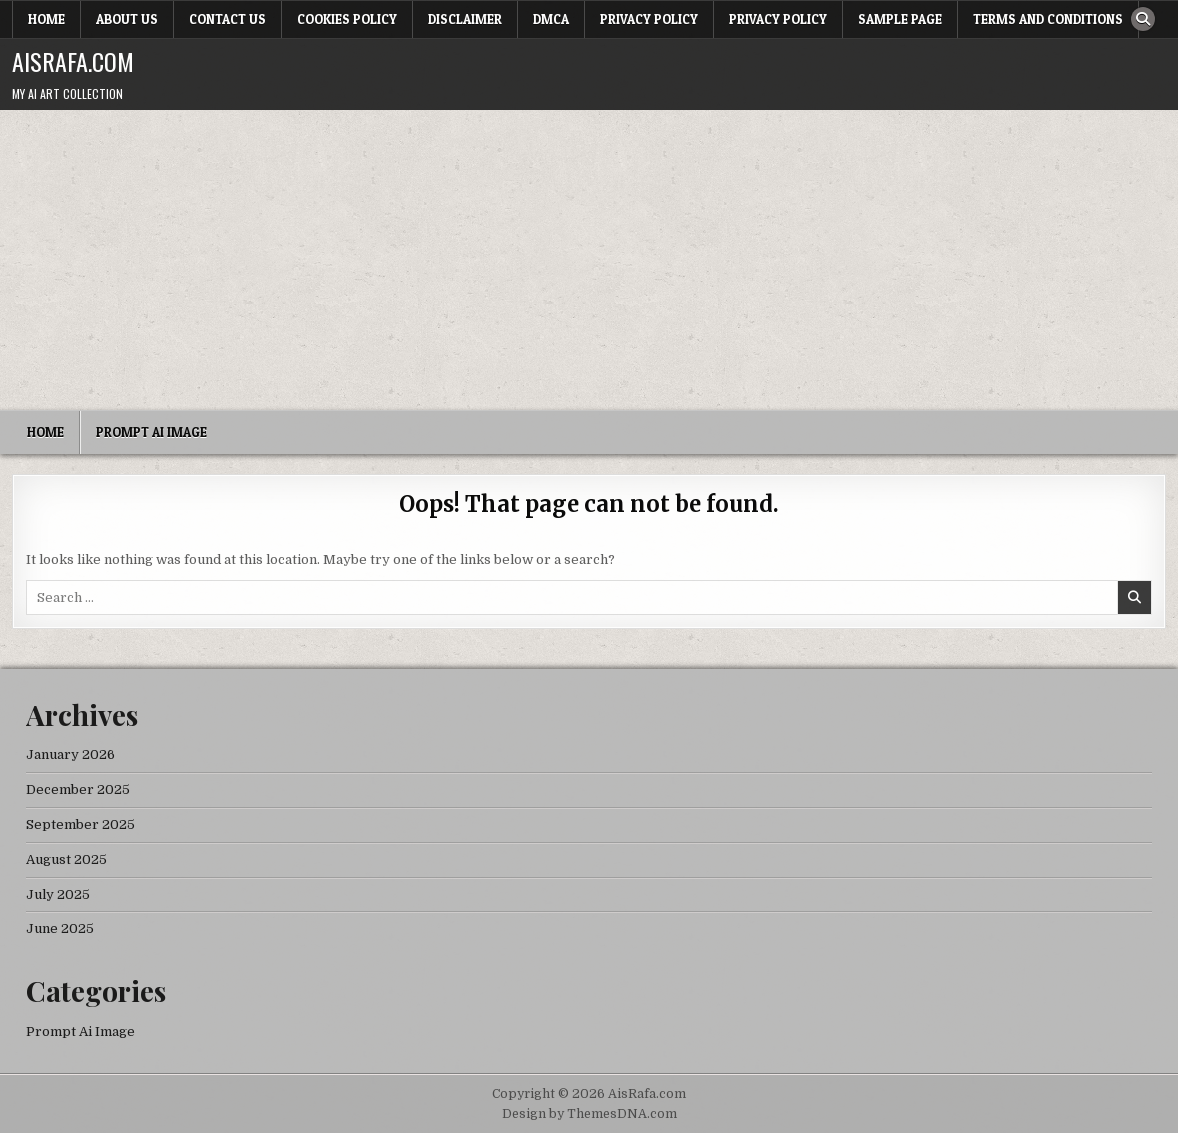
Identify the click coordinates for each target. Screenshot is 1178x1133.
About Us (127, 19)
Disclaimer (465, 19)
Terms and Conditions (1048, 19)
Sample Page (900, 19)
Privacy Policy (649, 19)
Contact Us (227, 19)
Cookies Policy (347, 19)
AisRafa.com (73, 61)
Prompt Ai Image (151, 432)
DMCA (551, 19)
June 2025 (60, 928)
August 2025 (66, 859)
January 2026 (70, 754)
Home (46, 19)
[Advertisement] (589, 260)
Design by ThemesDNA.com (589, 1114)
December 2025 (78, 789)
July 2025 (58, 894)
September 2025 (80, 824)
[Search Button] (1143, 19)
